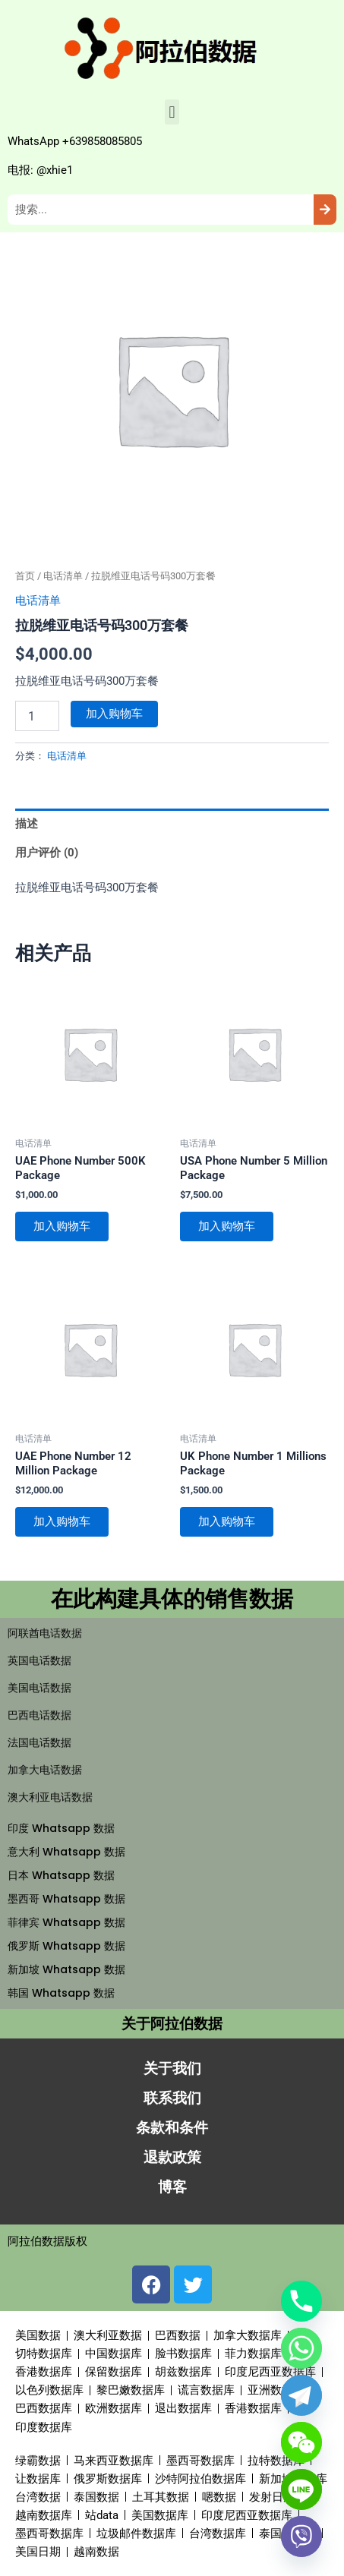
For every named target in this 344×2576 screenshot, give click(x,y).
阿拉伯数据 (36, 2241)
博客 (172, 2187)
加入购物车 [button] (61, 1226)
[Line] (301, 2489)
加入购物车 (114, 713)
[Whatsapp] (301, 2348)
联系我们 (172, 2098)
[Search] (325, 209)
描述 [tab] (26, 824)
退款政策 (172, 2157)
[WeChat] (301, 2442)
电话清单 (63, 576)
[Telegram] (301, 2395)
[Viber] (301, 2536)
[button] (172, 112)
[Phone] (301, 2301)
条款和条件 (172, 2127)
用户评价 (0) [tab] (46, 852)
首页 (25, 576)
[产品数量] (37, 716)
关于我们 (172, 2068)
